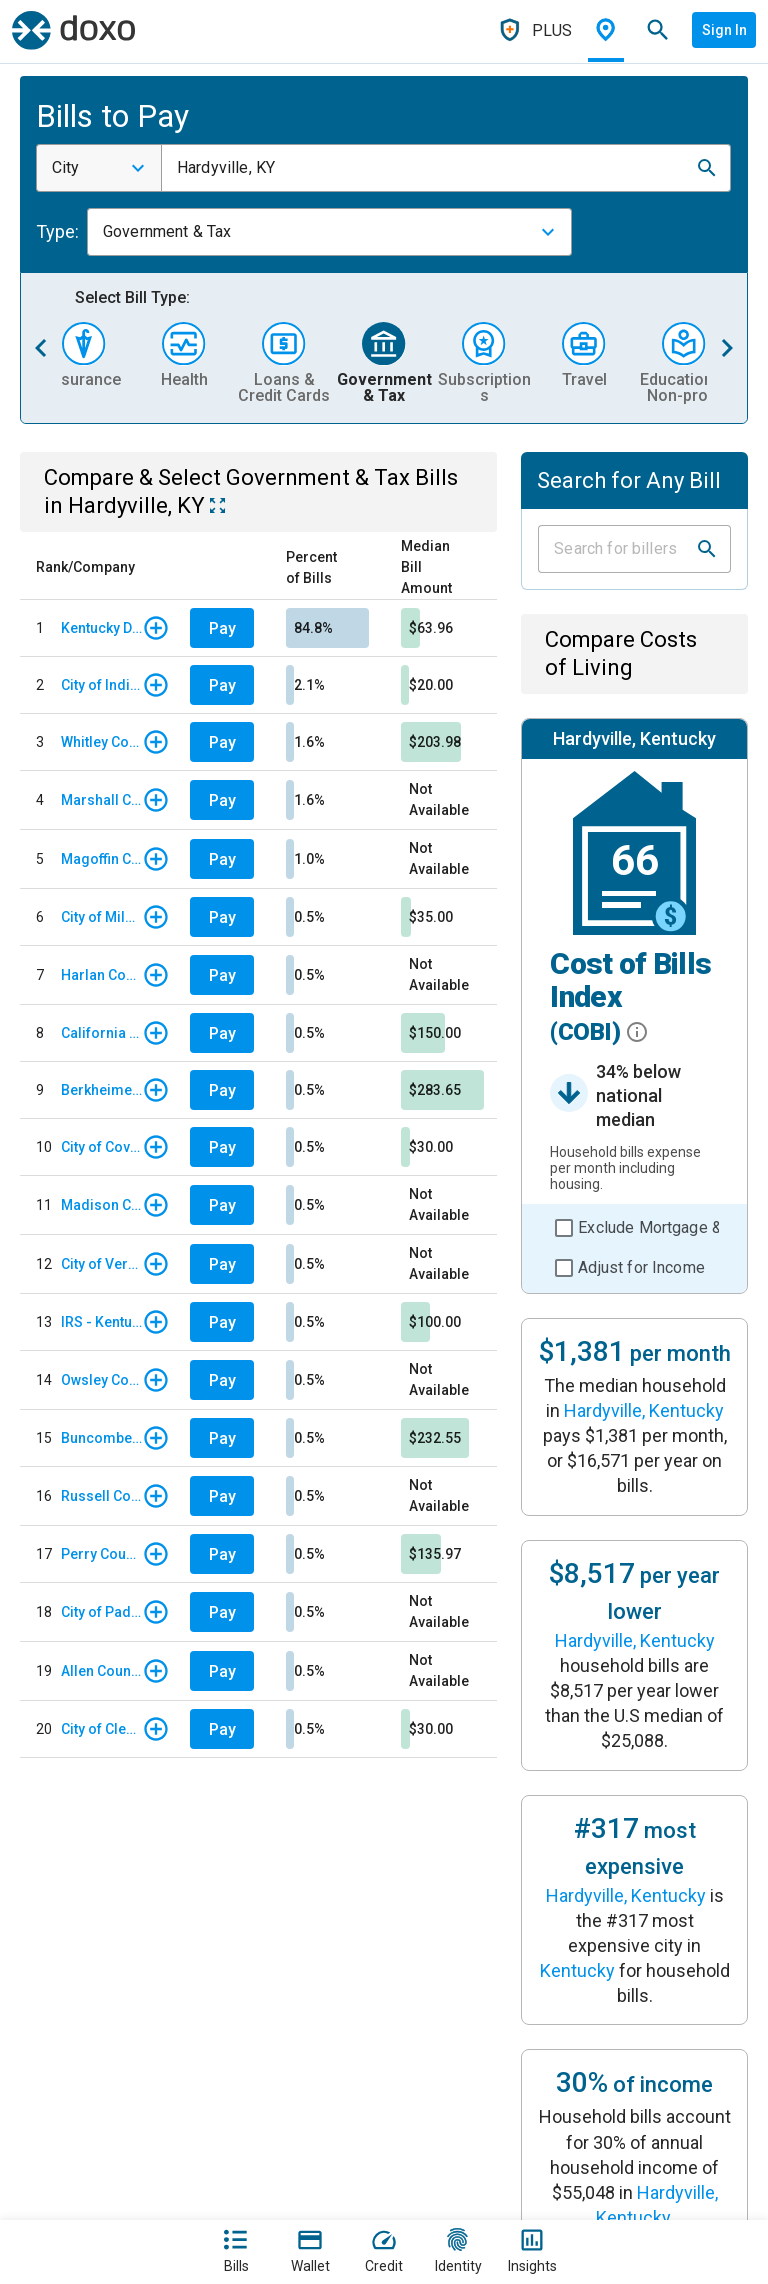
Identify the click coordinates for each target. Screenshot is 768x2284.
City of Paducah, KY (101, 1612)
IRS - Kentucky (101, 1322)
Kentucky (577, 1970)
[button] (707, 168)
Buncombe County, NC (101, 1438)
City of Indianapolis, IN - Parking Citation (101, 685)
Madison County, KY (101, 1205)
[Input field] (616, 549)
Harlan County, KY (101, 975)
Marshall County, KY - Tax (101, 800)
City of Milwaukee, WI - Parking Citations (101, 917)
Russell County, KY (101, 1496)
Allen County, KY (101, 1671)
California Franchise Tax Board (101, 1033)
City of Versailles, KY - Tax (101, 1264)
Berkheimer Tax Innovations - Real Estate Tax (101, 1090)
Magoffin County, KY (101, 859)
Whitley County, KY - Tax (101, 742)
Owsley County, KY (101, 1380)
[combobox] (99, 168)
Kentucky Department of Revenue (101, 628)
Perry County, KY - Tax (101, 1554)
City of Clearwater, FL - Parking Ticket (101, 1729)
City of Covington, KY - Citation (101, 1147)
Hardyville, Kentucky (644, 1410)
